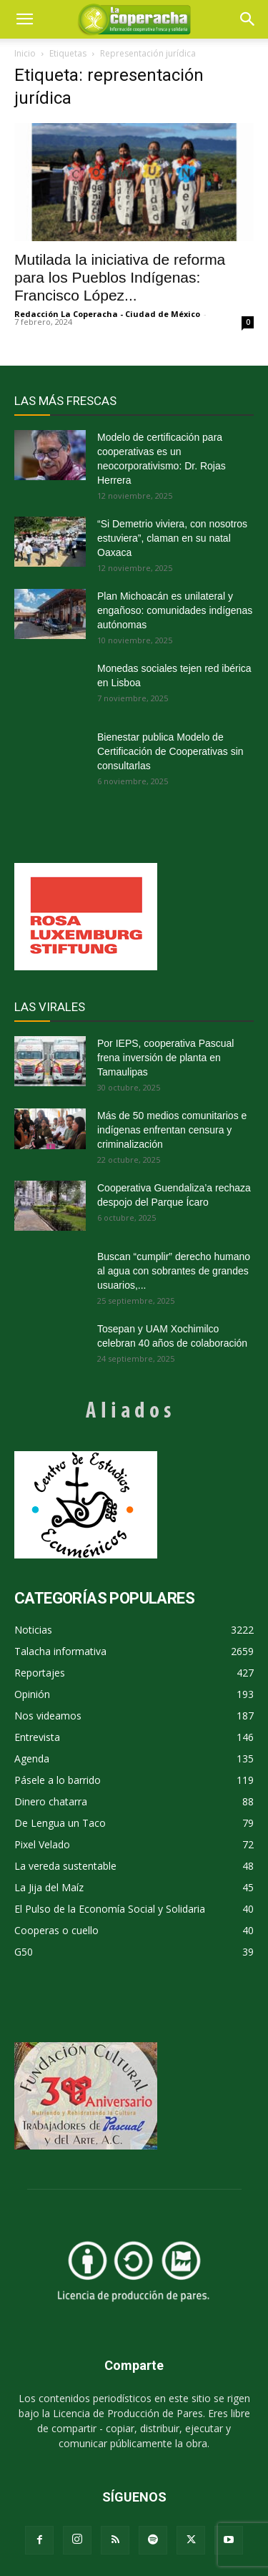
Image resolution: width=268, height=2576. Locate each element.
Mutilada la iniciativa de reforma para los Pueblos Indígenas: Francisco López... (119, 277)
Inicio (25, 53)
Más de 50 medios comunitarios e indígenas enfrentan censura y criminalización (172, 1130)
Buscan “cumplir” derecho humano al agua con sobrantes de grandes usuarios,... (173, 1271)
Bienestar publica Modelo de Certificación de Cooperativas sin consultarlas (170, 751)
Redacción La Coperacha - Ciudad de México (107, 313)
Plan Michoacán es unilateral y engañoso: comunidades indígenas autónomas (174, 610)
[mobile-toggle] (24, 19)
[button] (248, 19)
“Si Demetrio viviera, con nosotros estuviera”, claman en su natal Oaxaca (172, 538)
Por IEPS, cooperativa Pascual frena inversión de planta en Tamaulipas (165, 1058)
